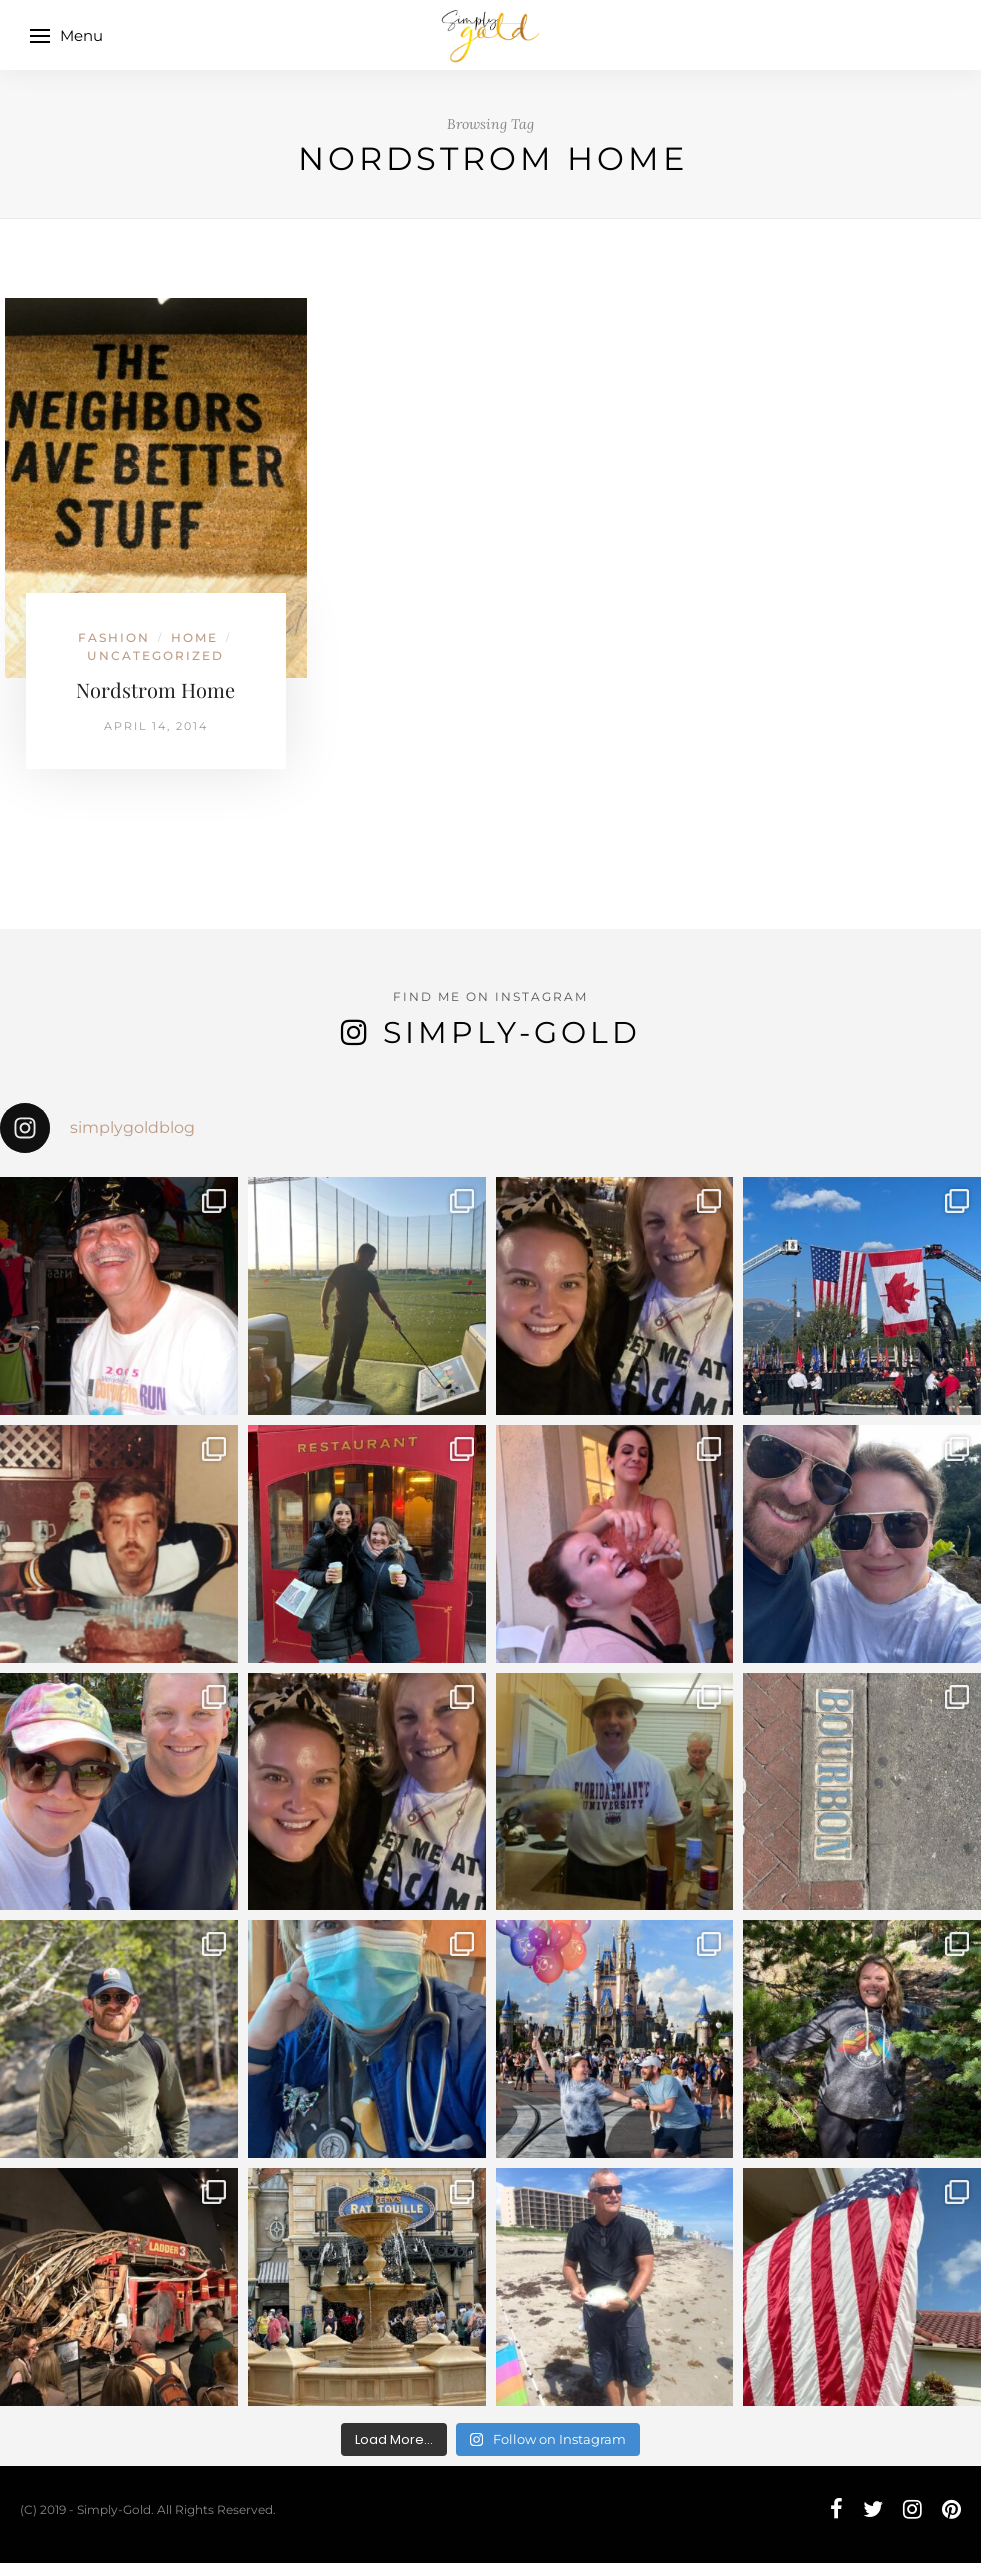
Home (194, 637)
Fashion (114, 637)
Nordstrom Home (155, 689)
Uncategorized (155, 655)
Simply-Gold (512, 1032)
